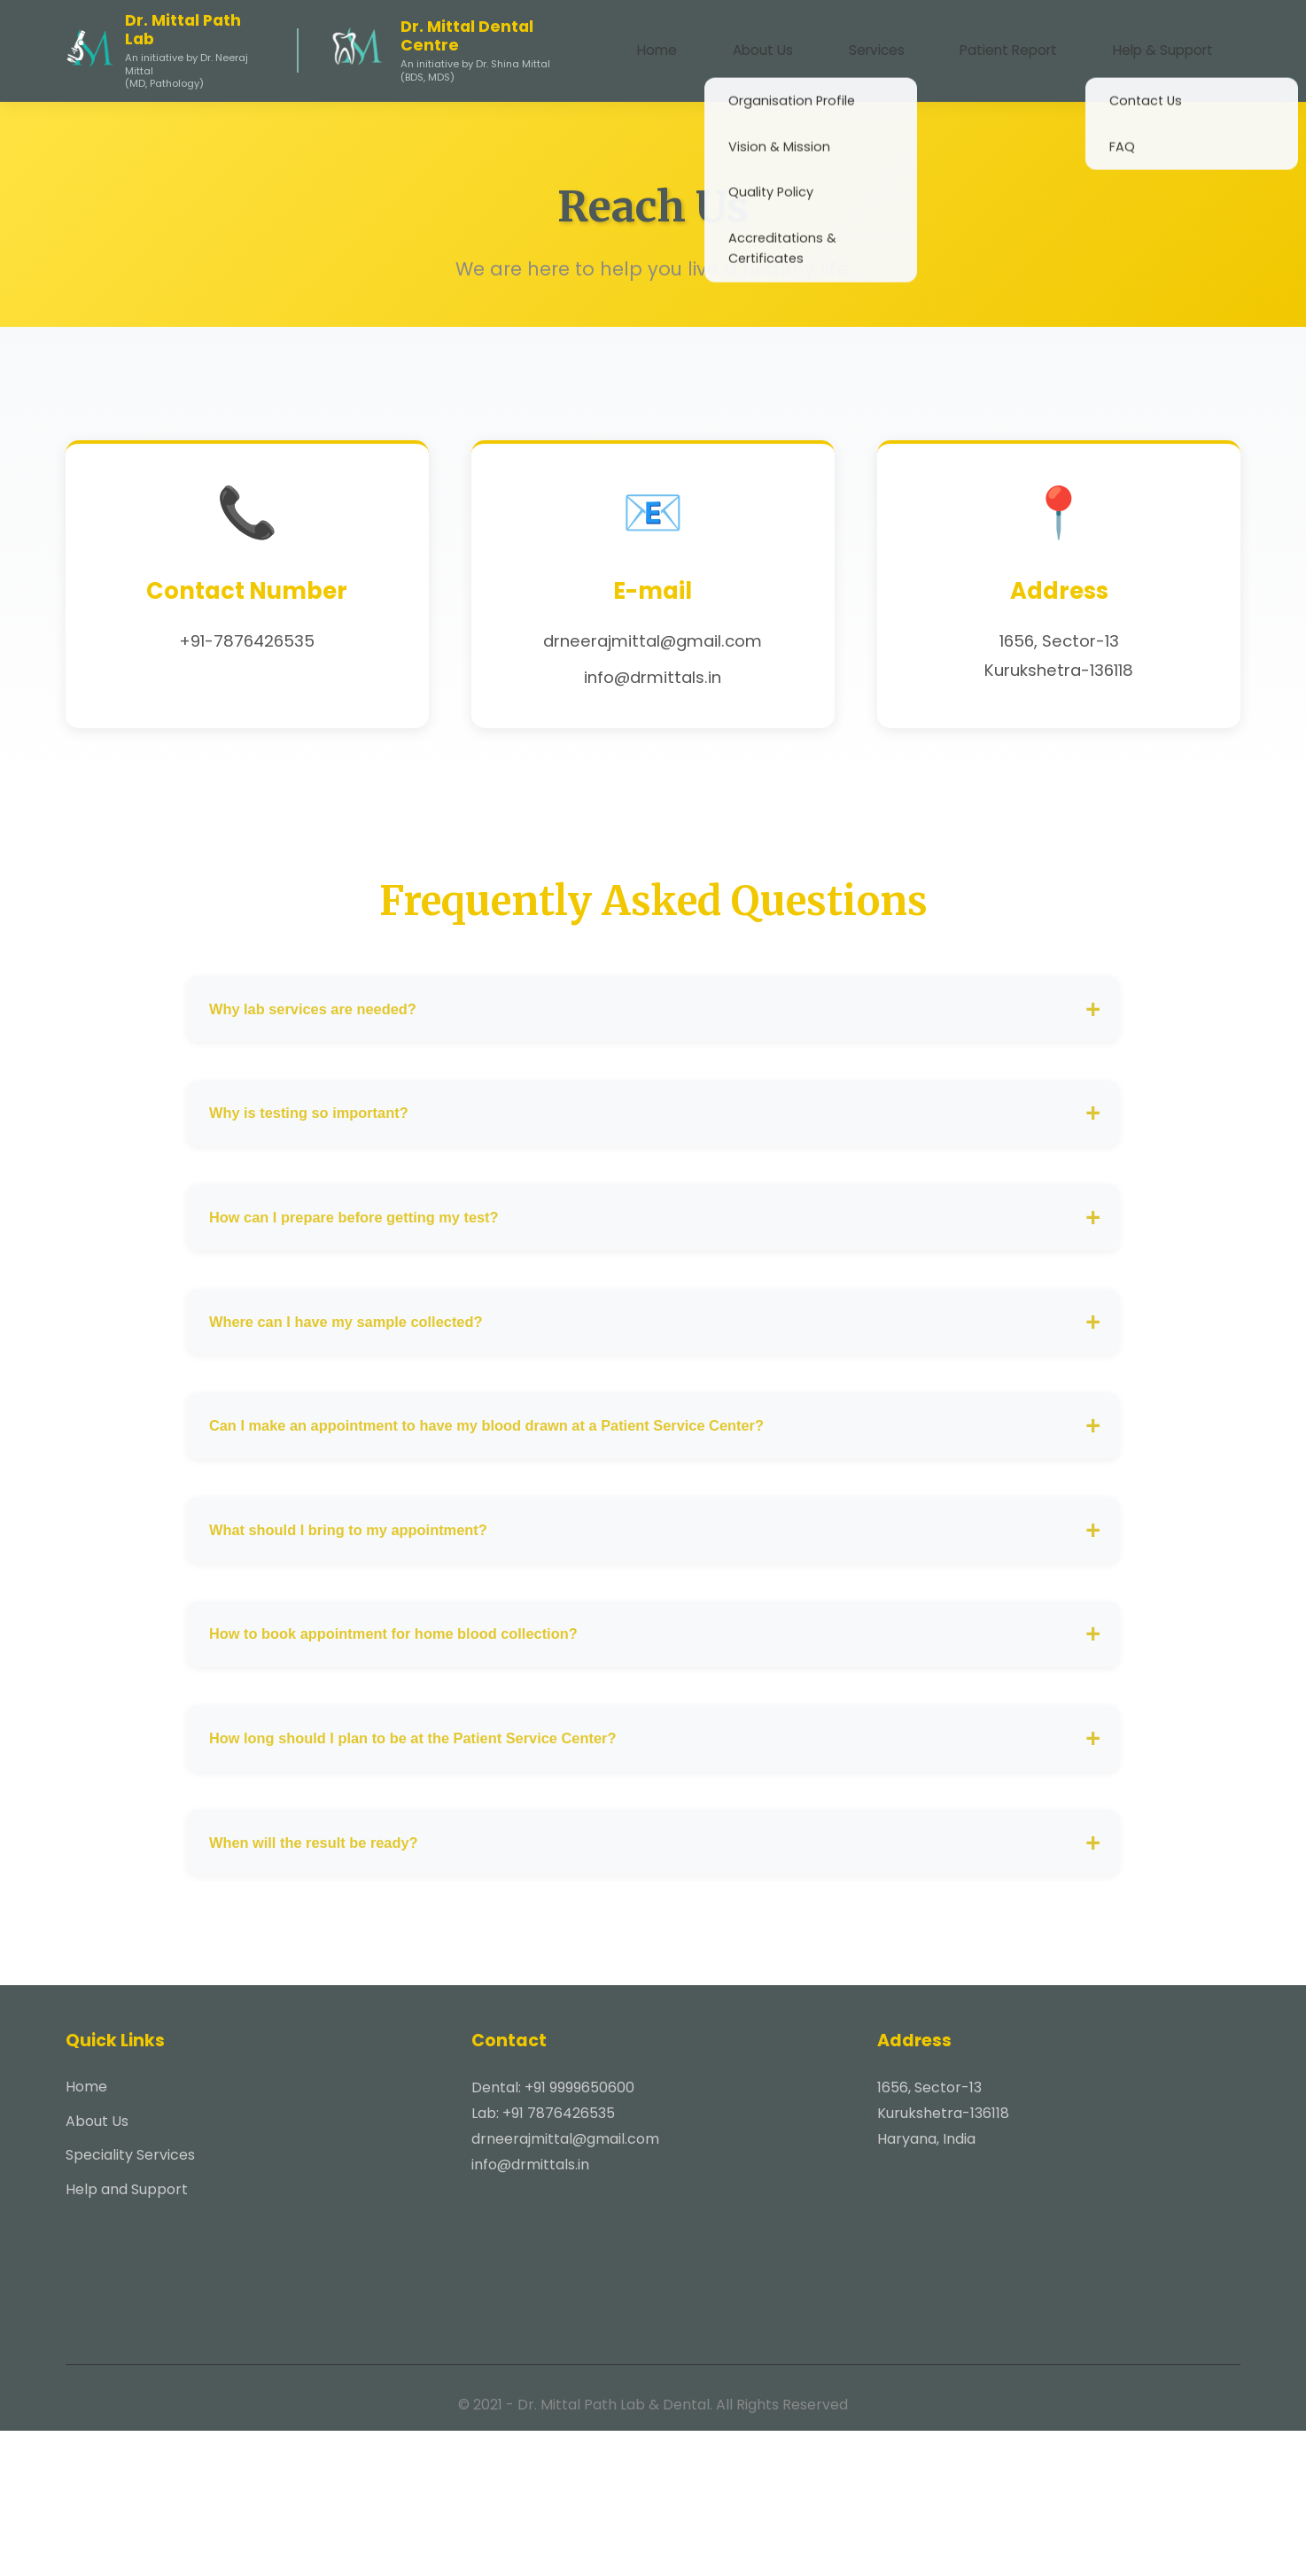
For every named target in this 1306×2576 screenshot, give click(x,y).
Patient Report (1041, 44)
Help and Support (127, 2334)
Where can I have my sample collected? (372, 1388)
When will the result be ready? (336, 1980)
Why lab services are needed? (335, 1032)
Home (754, 44)
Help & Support (1173, 44)
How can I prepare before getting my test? (381, 1270)
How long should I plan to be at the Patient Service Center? (447, 1862)
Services (930, 44)
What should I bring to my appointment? (375, 1625)
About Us (838, 44)
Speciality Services (130, 2300)
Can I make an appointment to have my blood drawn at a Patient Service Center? (530, 1506)
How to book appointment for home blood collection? (426, 1743)
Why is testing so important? (330, 1151)
